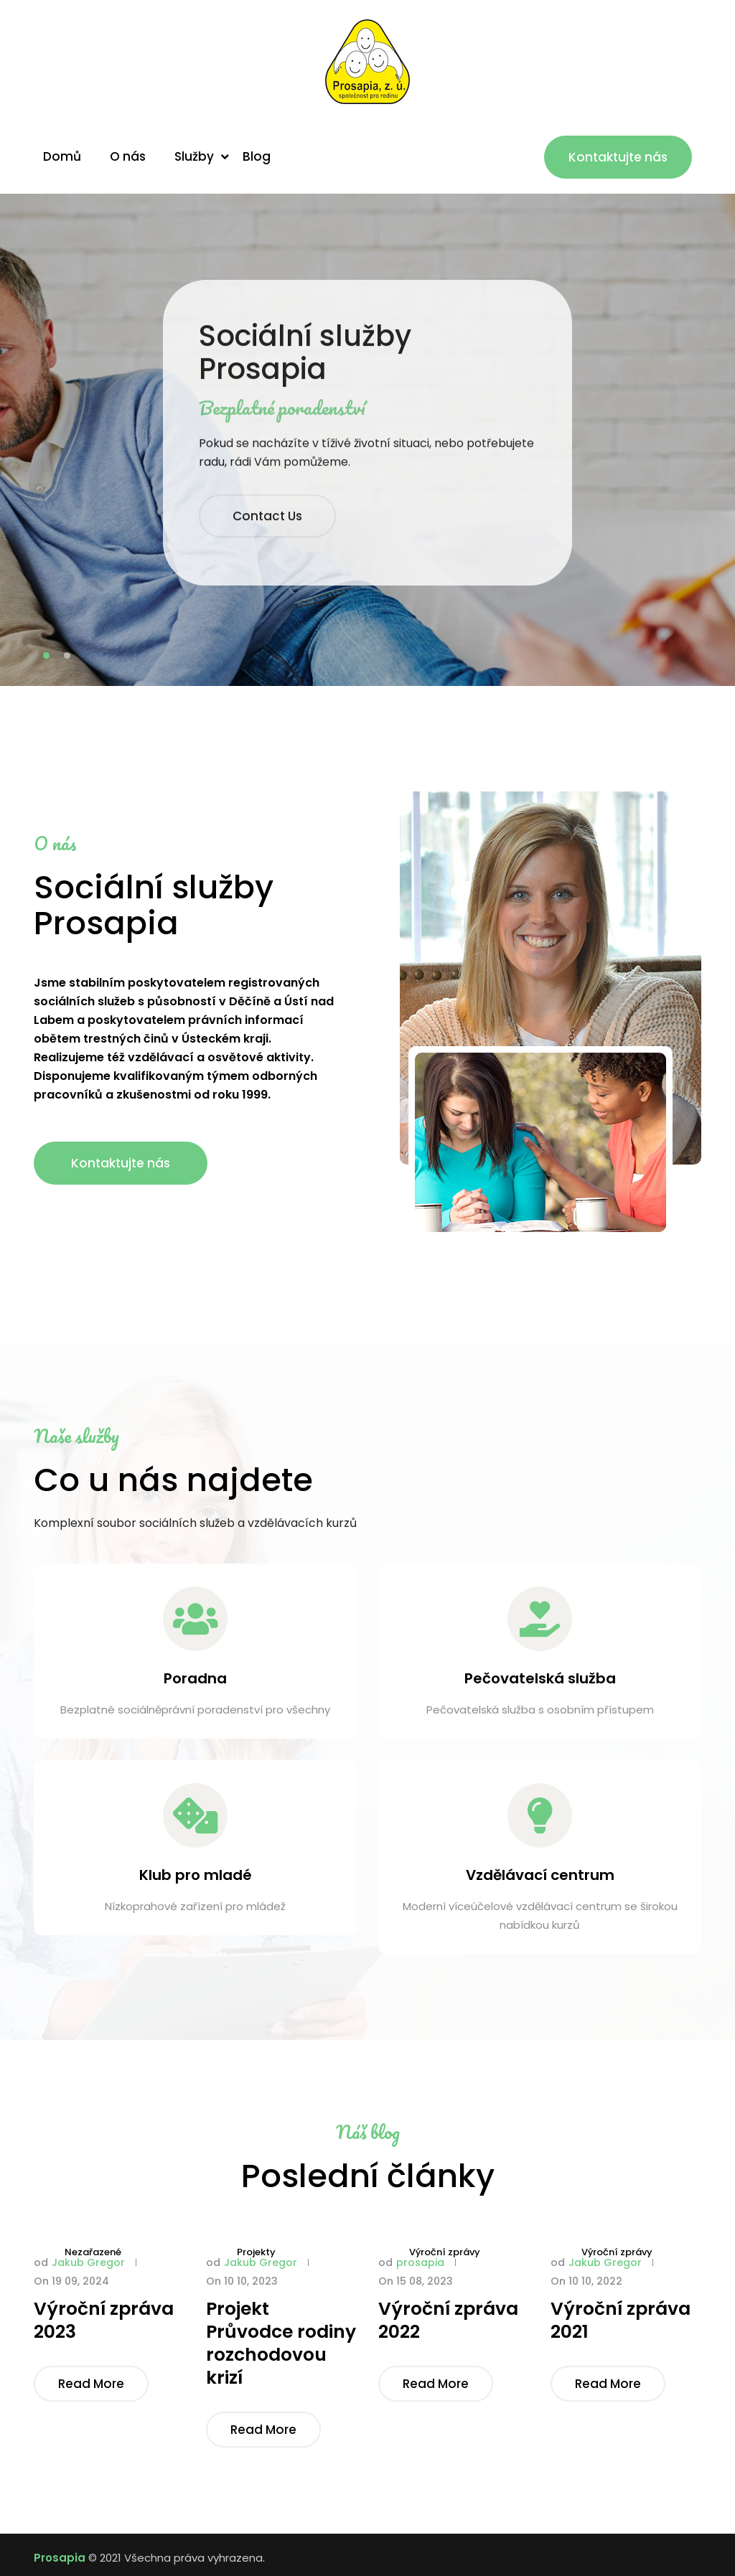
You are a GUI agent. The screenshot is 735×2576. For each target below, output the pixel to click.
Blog (257, 156)
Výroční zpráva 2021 (620, 2321)
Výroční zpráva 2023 (104, 2321)
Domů (62, 156)
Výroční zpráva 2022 (448, 2321)
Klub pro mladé (195, 1875)
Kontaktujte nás (618, 157)
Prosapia (59, 2557)
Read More (91, 2383)
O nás (128, 156)
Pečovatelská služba (540, 1678)
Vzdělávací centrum (540, 1875)
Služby (194, 156)
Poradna (195, 1678)
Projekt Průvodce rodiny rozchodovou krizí (281, 2343)
